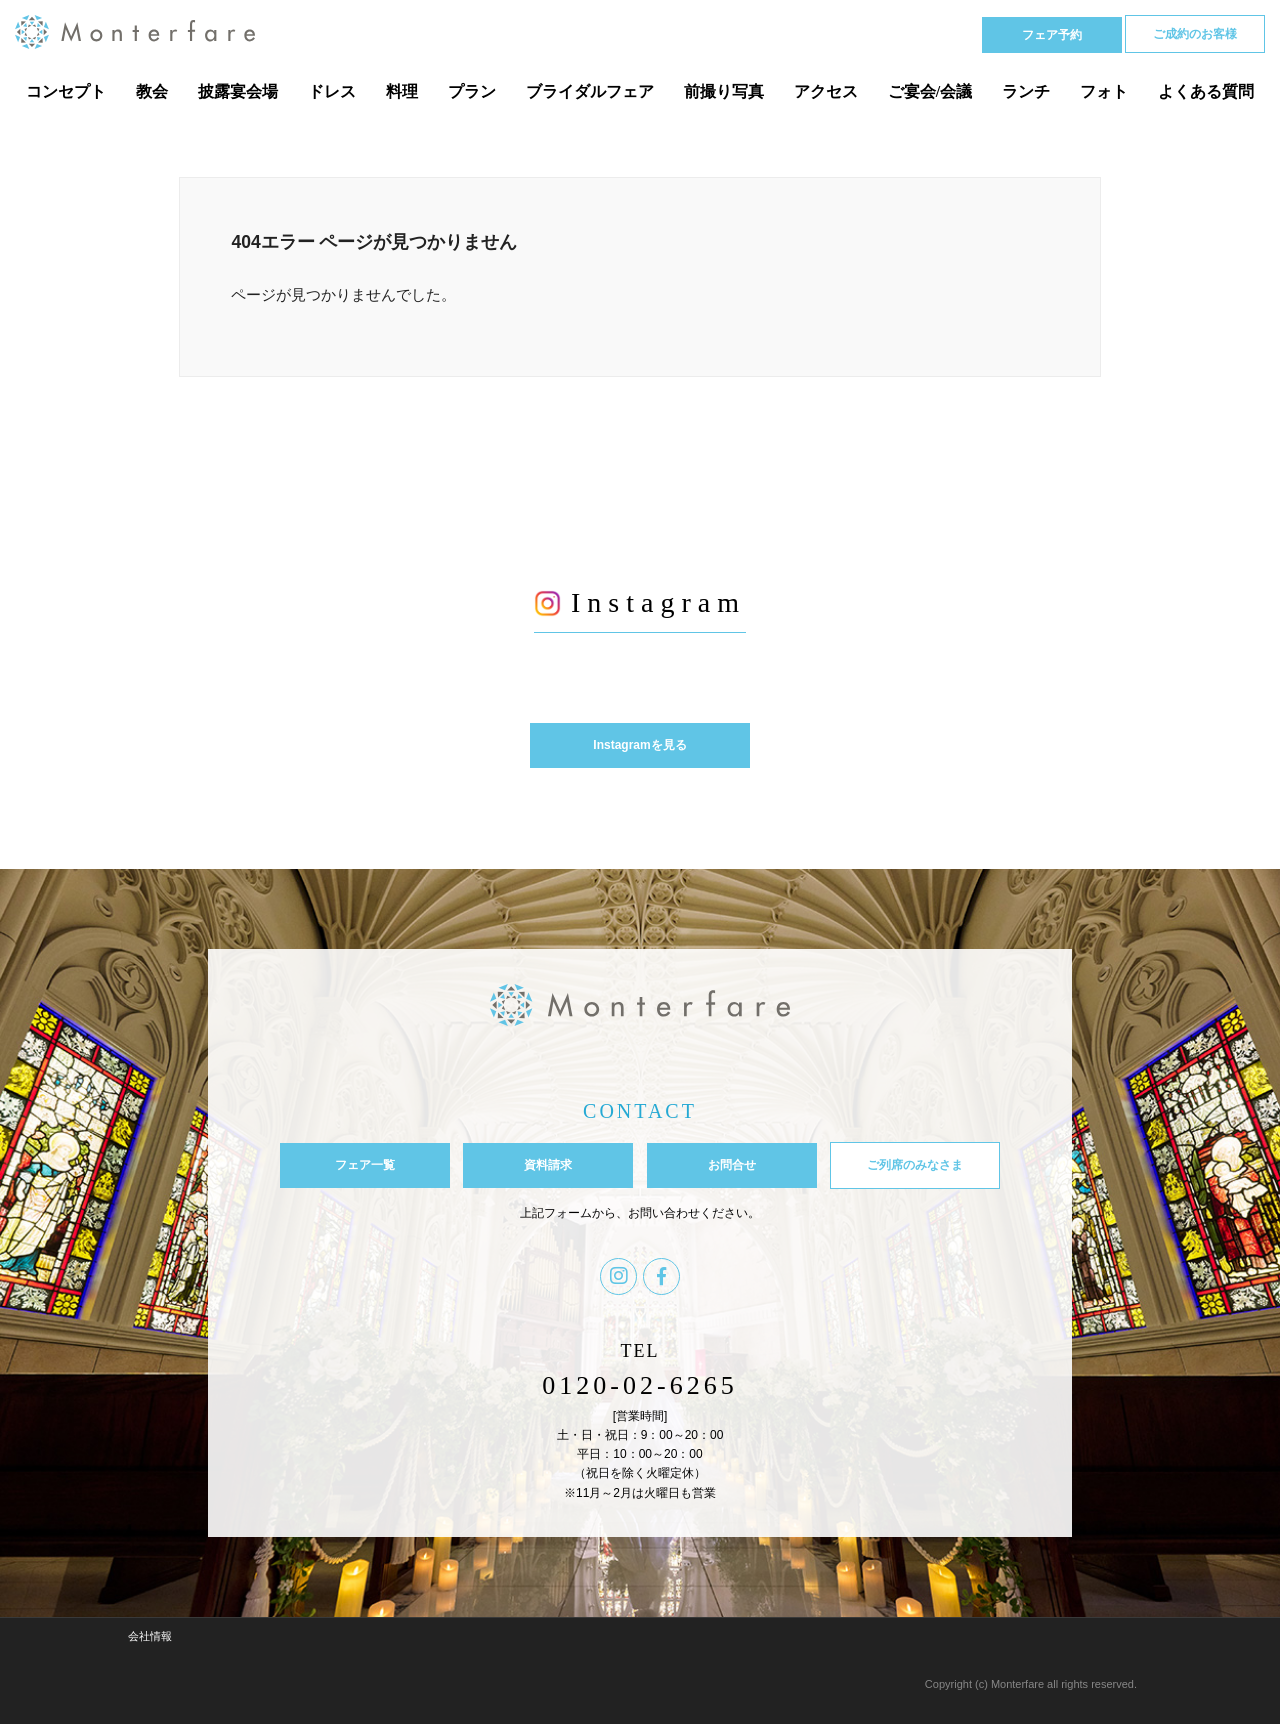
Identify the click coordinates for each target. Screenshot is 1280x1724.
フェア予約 (1052, 35)
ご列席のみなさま (915, 1165)
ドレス (332, 91)
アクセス (826, 91)
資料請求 (548, 1165)
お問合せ (732, 1165)
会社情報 (150, 1636)
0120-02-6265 (639, 1385)
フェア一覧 (365, 1165)
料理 (402, 91)
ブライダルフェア (590, 91)
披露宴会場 (238, 91)
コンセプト (66, 91)
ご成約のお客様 (1195, 34)
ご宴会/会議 (930, 91)
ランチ (1026, 91)
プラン (472, 91)
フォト (1104, 91)
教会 (152, 91)
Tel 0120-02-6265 (876, 33)
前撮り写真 (724, 91)
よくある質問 (1206, 91)
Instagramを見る (639, 745)
